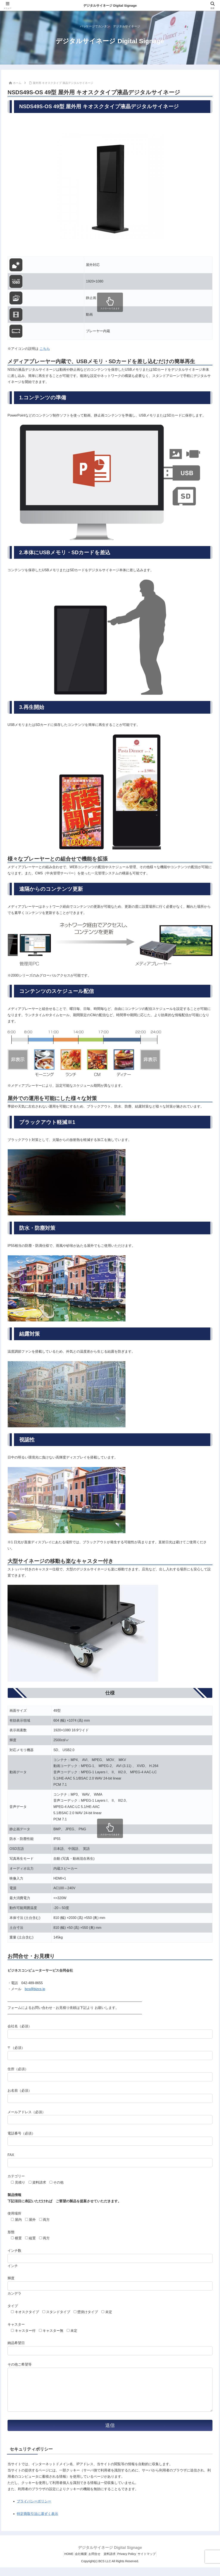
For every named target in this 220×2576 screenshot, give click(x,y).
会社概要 (78, 2562)
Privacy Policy (129, 2562)
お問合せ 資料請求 (102, 2562)
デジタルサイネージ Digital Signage (110, 5)
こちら (45, 348)
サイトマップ (153, 2562)
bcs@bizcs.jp (35, 1989)
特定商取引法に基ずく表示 (37, 2522)
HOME (62, 2562)
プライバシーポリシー (34, 2510)
